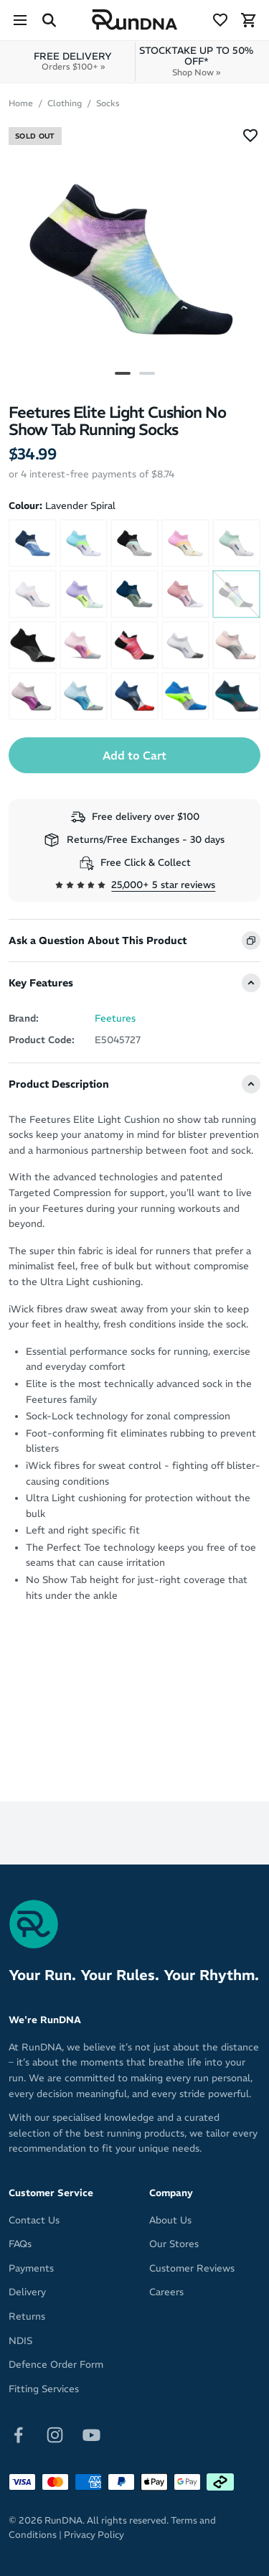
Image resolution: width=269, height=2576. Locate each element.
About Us (170, 2220)
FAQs (20, 2244)
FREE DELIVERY (73, 61)
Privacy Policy (94, 2535)
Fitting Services (44, 2389)
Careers (166, 2292)
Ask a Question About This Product (98, 940)
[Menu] (20, 20)
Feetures (115, 1018)
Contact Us (34, 2220)
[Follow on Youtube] (91, 2434)
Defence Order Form (56, 2364)
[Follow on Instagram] (55, 2434)
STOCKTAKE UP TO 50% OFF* (197, 61)
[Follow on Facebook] (18, 2434)
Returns (27, 2316)
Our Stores (174, 2244)
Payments (31, 2268)
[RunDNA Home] (135, 20)
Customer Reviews (192, 2268)
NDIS (20, 2341)
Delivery (27, 2292)
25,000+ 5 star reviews (163, 885)
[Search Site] (48, 20)
